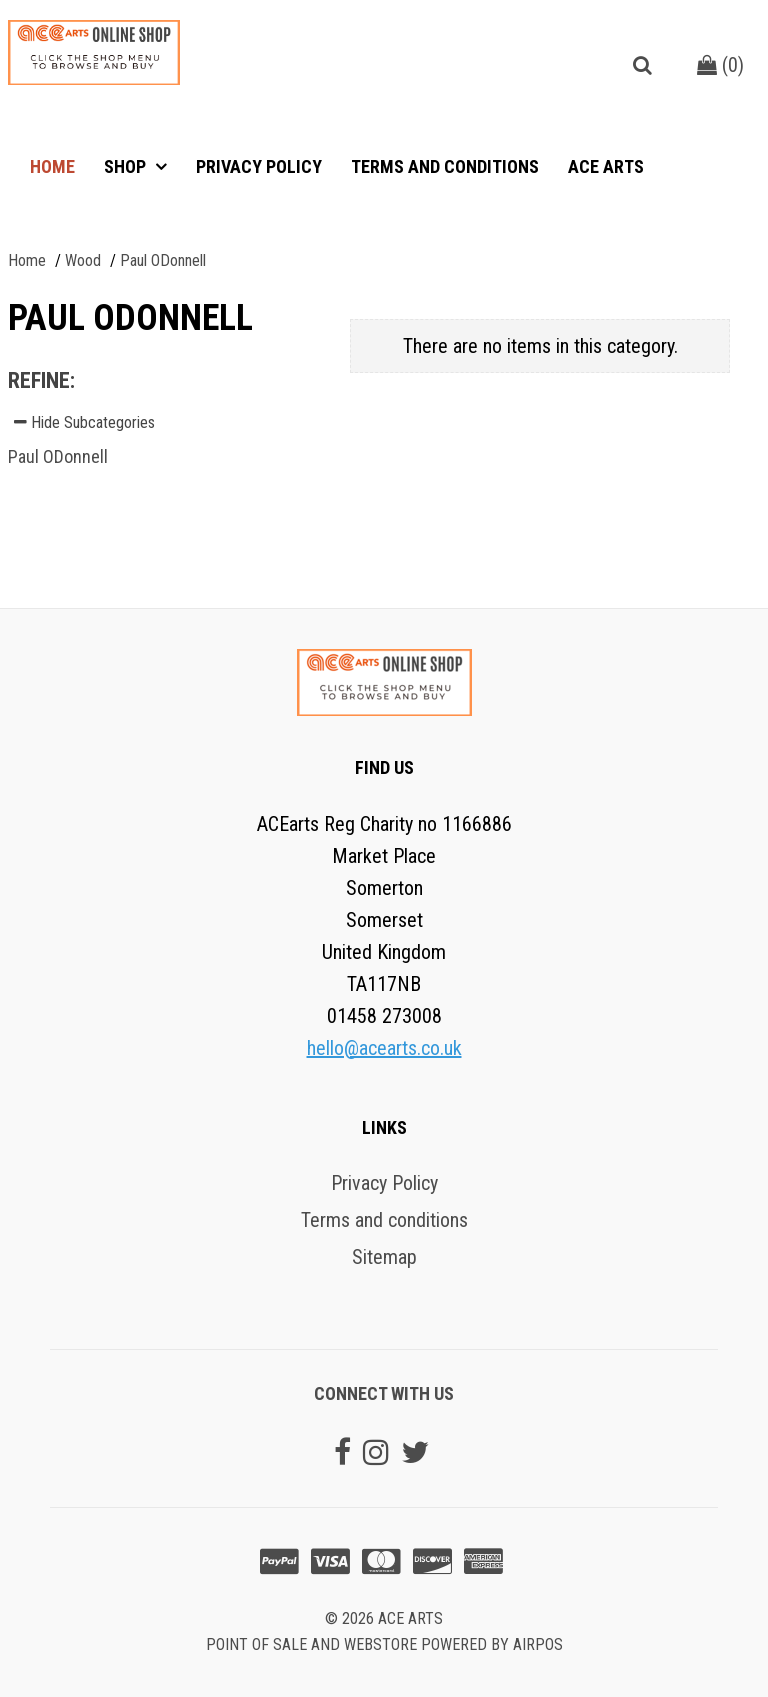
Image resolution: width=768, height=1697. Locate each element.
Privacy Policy (259, 166)
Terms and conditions (445, 166)
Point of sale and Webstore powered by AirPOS (384, 1644)
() (720, 65)
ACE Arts (606, 166)
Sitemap (384, 1257)
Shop (127, 166)
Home (52, 166)
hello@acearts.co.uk (384, 1048)
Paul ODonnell (58, 456)
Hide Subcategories (84, 422)
